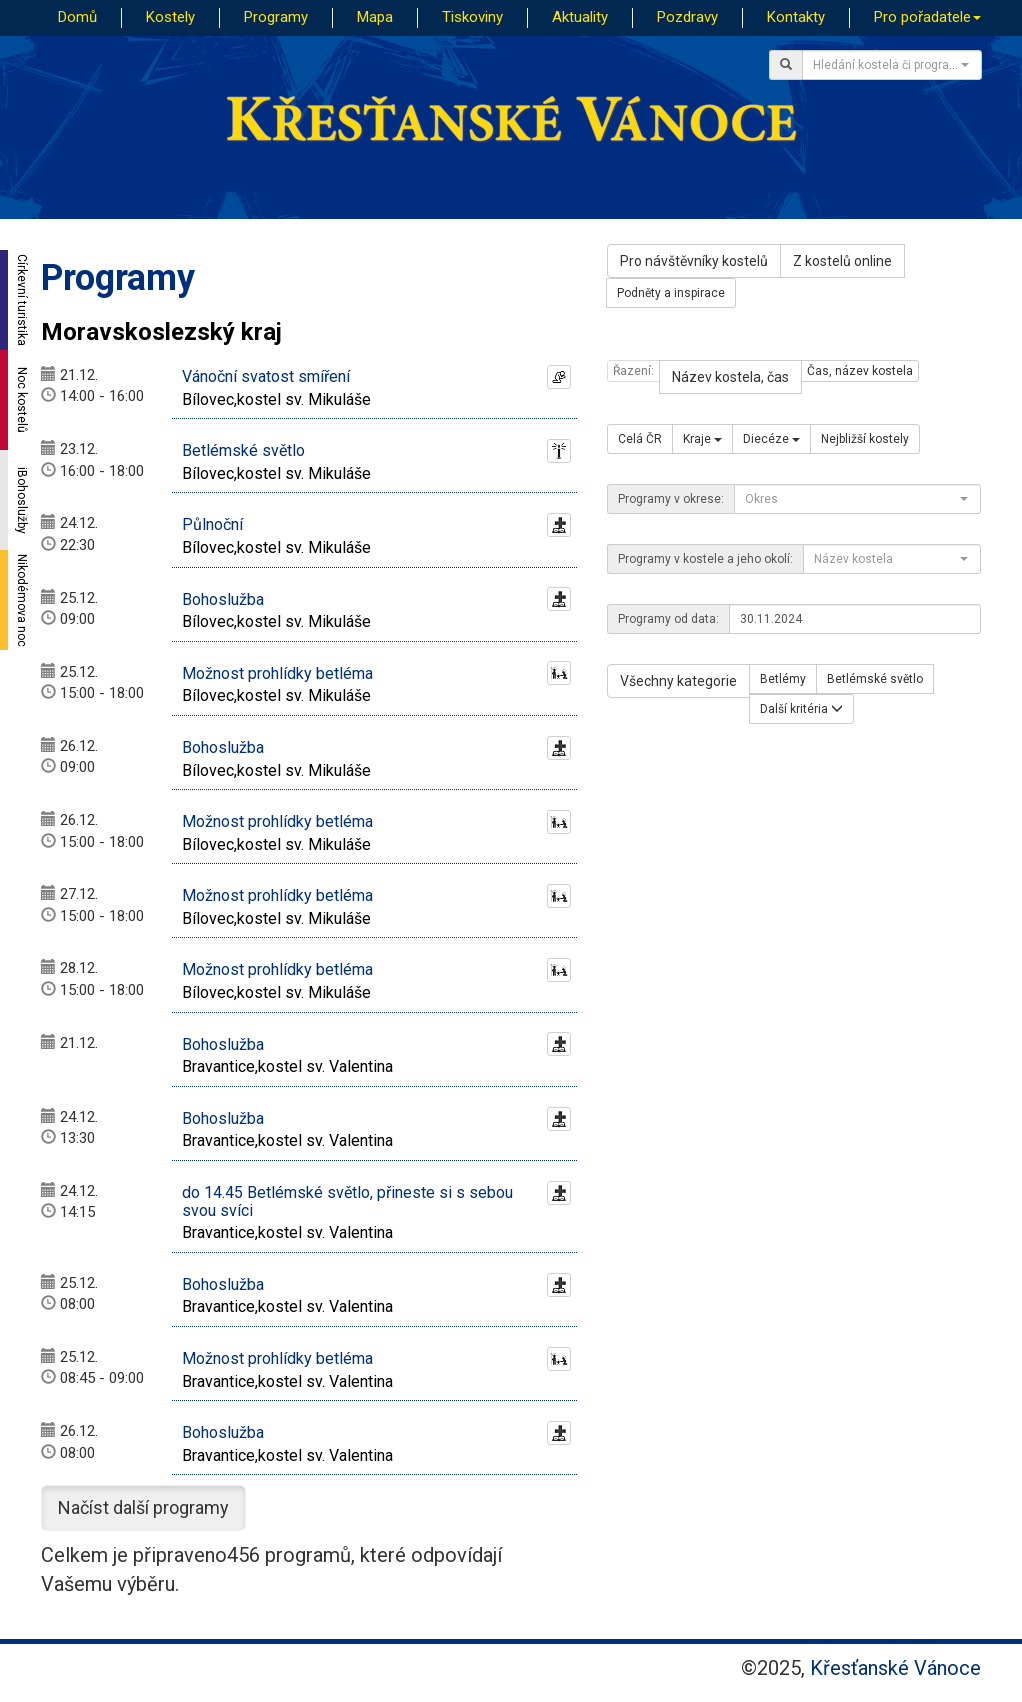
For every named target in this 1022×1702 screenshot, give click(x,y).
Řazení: (633, 371)
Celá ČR (640, 439)
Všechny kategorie (678, 681)
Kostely (170, 17)
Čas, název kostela (860, 371)
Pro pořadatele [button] (927, 17)
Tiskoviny (472, 17)
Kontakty (796, 17)
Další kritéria (801, 709)
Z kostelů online (842, 261)
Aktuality (580, 17)
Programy (276, 17)
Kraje (702, 439)
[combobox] (892, 65)
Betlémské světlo (875, 679)
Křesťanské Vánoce (895, 1668)
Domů (77, 17)
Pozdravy (687, 17)
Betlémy (783, 679)
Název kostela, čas (730, 377)
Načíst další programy (143, 1507)
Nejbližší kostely (865, 439)
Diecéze (771, 439)
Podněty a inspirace (671, 293)
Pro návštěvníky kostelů (694, 261)
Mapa (375, 17)
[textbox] (886, 65)
